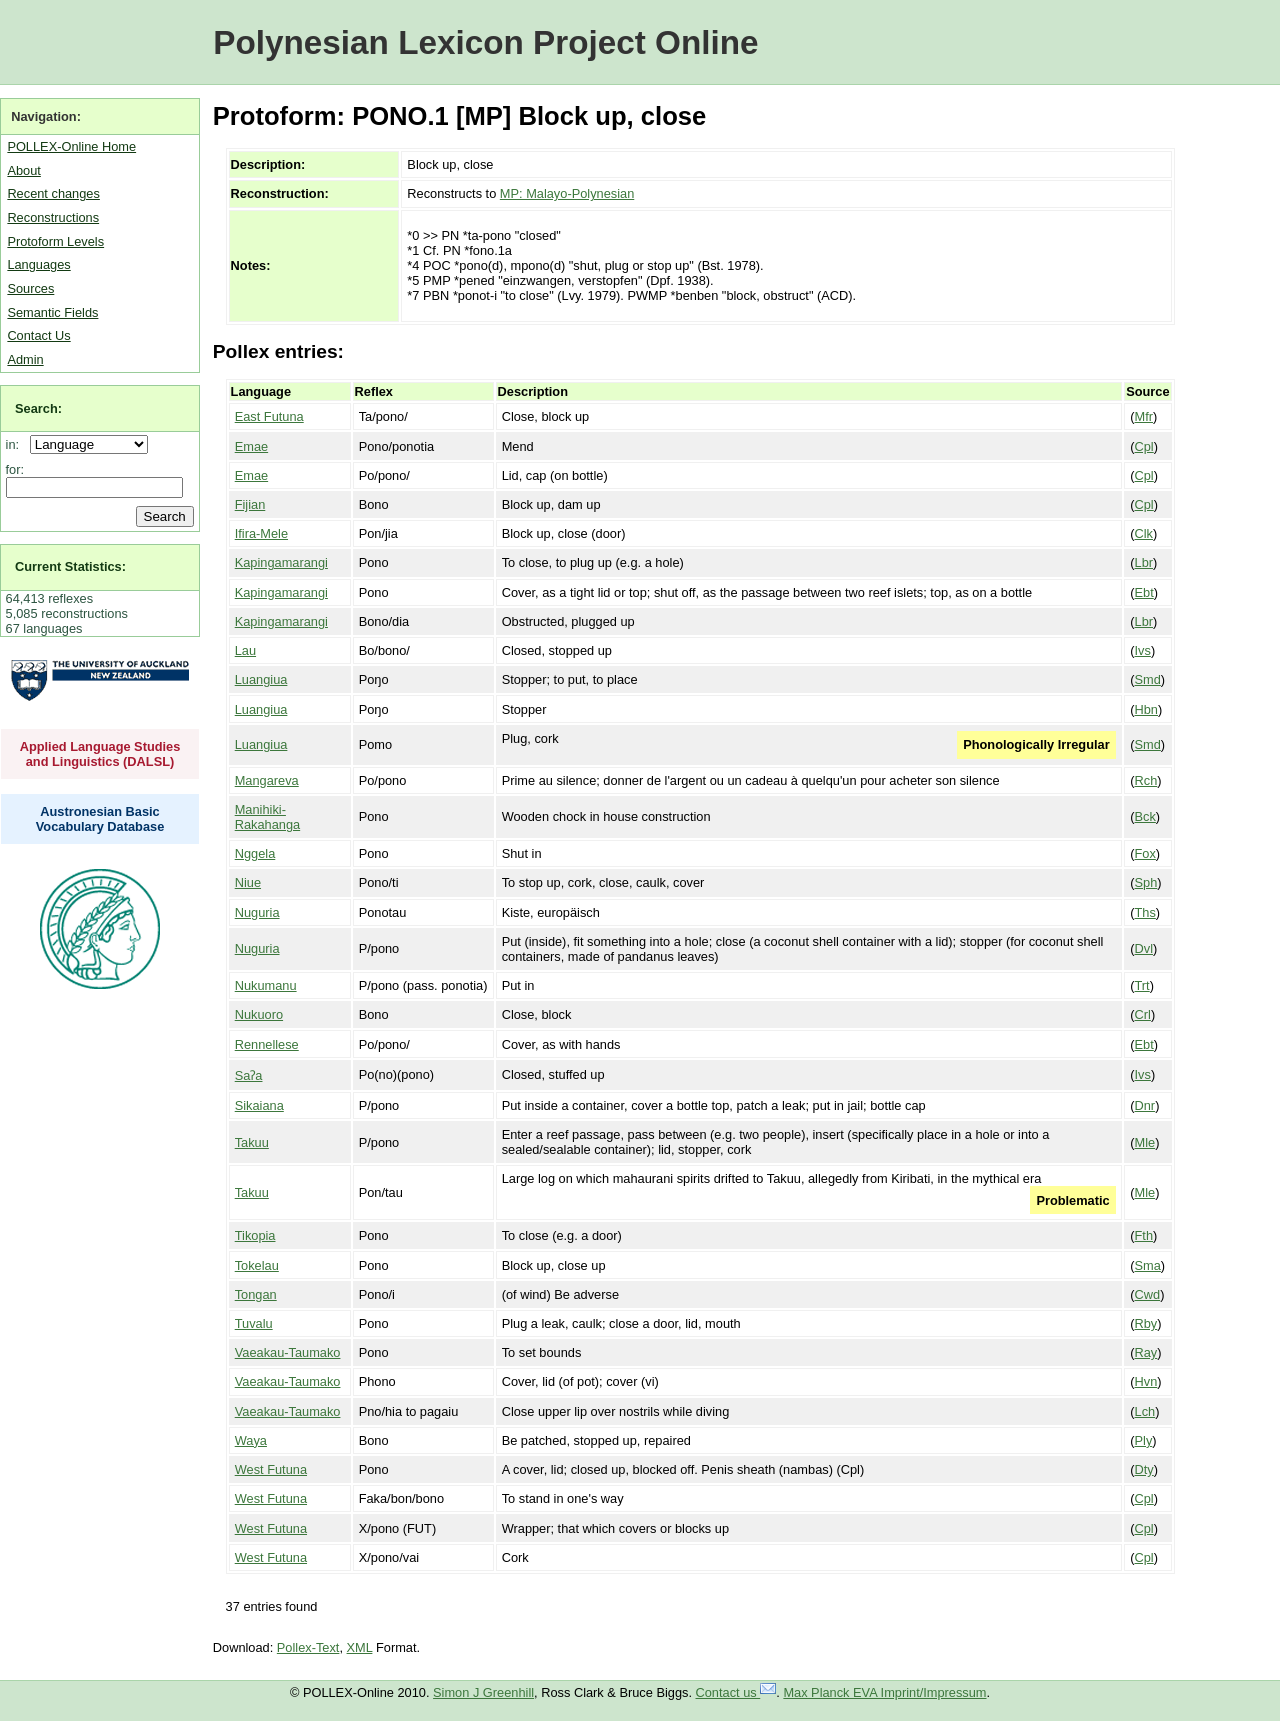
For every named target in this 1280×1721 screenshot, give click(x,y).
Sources (30, 288)
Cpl (1144, 446)
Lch (1145, 1411)
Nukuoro (259, 1014)
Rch (1146, 780)
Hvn (1146, 1381)
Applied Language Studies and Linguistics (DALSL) (100, 754)
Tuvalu (254, 1323)
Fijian (250, 504)
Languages (38, 264)
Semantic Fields (52, 312)
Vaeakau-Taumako (288, 1352)
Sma (1148, 1265)
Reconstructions (53, 217)
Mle (1145, 1142)
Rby (1146, 1323)
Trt (1142, 985)
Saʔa (249, 1075)
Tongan (256, 1294)
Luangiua (261, 679)
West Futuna (271, 1469)
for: (15, 469)
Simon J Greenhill (483, 1692)
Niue (248, 882)
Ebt (1144, 592)
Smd (1148, 679)
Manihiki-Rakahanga (267, 817)
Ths (1145, 912)
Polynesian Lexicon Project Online (485, 42)
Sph (1146, 882)
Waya (251, 1440)
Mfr (1144, 416)
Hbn (1146, 709)
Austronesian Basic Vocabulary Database (100, 819)
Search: (38, 408)
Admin (25, 359)
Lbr (1144, 562)
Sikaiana (259, 1105)
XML (360, 1647)
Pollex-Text (308, 1647)
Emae (251, 446)
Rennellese (267, 1044)
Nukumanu (266, 985)
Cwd (1148, 1294)
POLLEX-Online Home (71, 146)
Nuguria (257, 912)
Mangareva (267, 780)
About (23, 170)
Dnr (1145, 1105)
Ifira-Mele (261, 533)
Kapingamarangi (281, 562)
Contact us (736, 1692)
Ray (1146, 1352)
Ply (1144, 1440)
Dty (1144, 1469)
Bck (1145, 816)
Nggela (255, 853)
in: (16, 444)
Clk (1144, 533)
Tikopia (255, 1235)
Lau (245, 650)
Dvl (1144, 948)
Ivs (1143, 650)
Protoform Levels (55, 241)
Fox (1145, 853)
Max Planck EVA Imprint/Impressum (884, 1692)
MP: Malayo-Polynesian (567, 193)
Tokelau (257, 1265)
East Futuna (269, 416)
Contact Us (38, 335)
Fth (1144, 1235)
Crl (1143, 1014)
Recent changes (53, 193)
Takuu (252, 1142)
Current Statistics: (70, 566)
